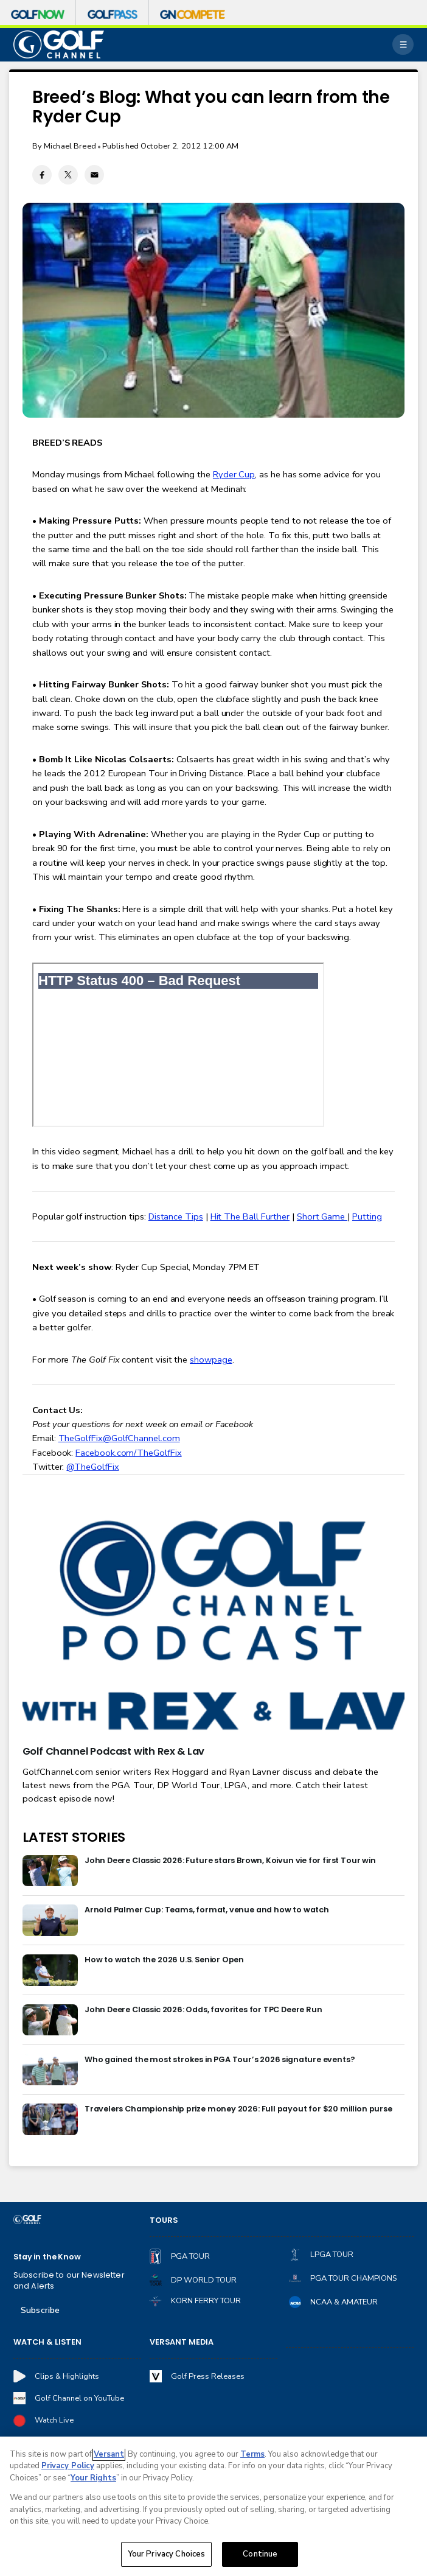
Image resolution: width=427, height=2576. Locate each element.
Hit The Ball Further (250, 1216)
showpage (211, 1359)
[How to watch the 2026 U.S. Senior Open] (50, 1970)
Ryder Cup (234, 474)
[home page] (58, 44)
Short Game (322, 1216)
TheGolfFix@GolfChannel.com (119, 1438)
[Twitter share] (68, 174)
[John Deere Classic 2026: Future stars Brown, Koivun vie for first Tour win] (50, 1871)
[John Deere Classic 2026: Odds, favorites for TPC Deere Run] (50, 2020)
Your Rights (93, 2477)
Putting (367, 1216)
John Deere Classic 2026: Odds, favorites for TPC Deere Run (203, 2009)
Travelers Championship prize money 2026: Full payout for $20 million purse (238, 2109)
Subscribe (40, 2310)
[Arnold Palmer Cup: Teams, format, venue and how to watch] (50, 1920)
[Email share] (94, 174)
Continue (260, 2554)
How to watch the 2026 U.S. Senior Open (164, 1959)
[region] (213, 2506)
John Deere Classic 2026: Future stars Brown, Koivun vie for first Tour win (230, 1860)
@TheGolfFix (92, 1467)
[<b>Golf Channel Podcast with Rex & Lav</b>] (214, 1627)
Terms (252, 2454)
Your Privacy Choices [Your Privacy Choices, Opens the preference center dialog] (167, 2554)
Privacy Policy (67, 2465)
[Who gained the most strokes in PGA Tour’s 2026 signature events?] (50, 2070)
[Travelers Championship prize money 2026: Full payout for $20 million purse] (50, 2119)
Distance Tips (175, 1216)
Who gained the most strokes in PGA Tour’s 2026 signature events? (220, 2059)
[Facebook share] (42, 174)
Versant (109, 2454)
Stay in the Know (47, 2256)
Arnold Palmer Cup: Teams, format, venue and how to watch (207, 1909)
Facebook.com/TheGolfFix (128, 1453)
